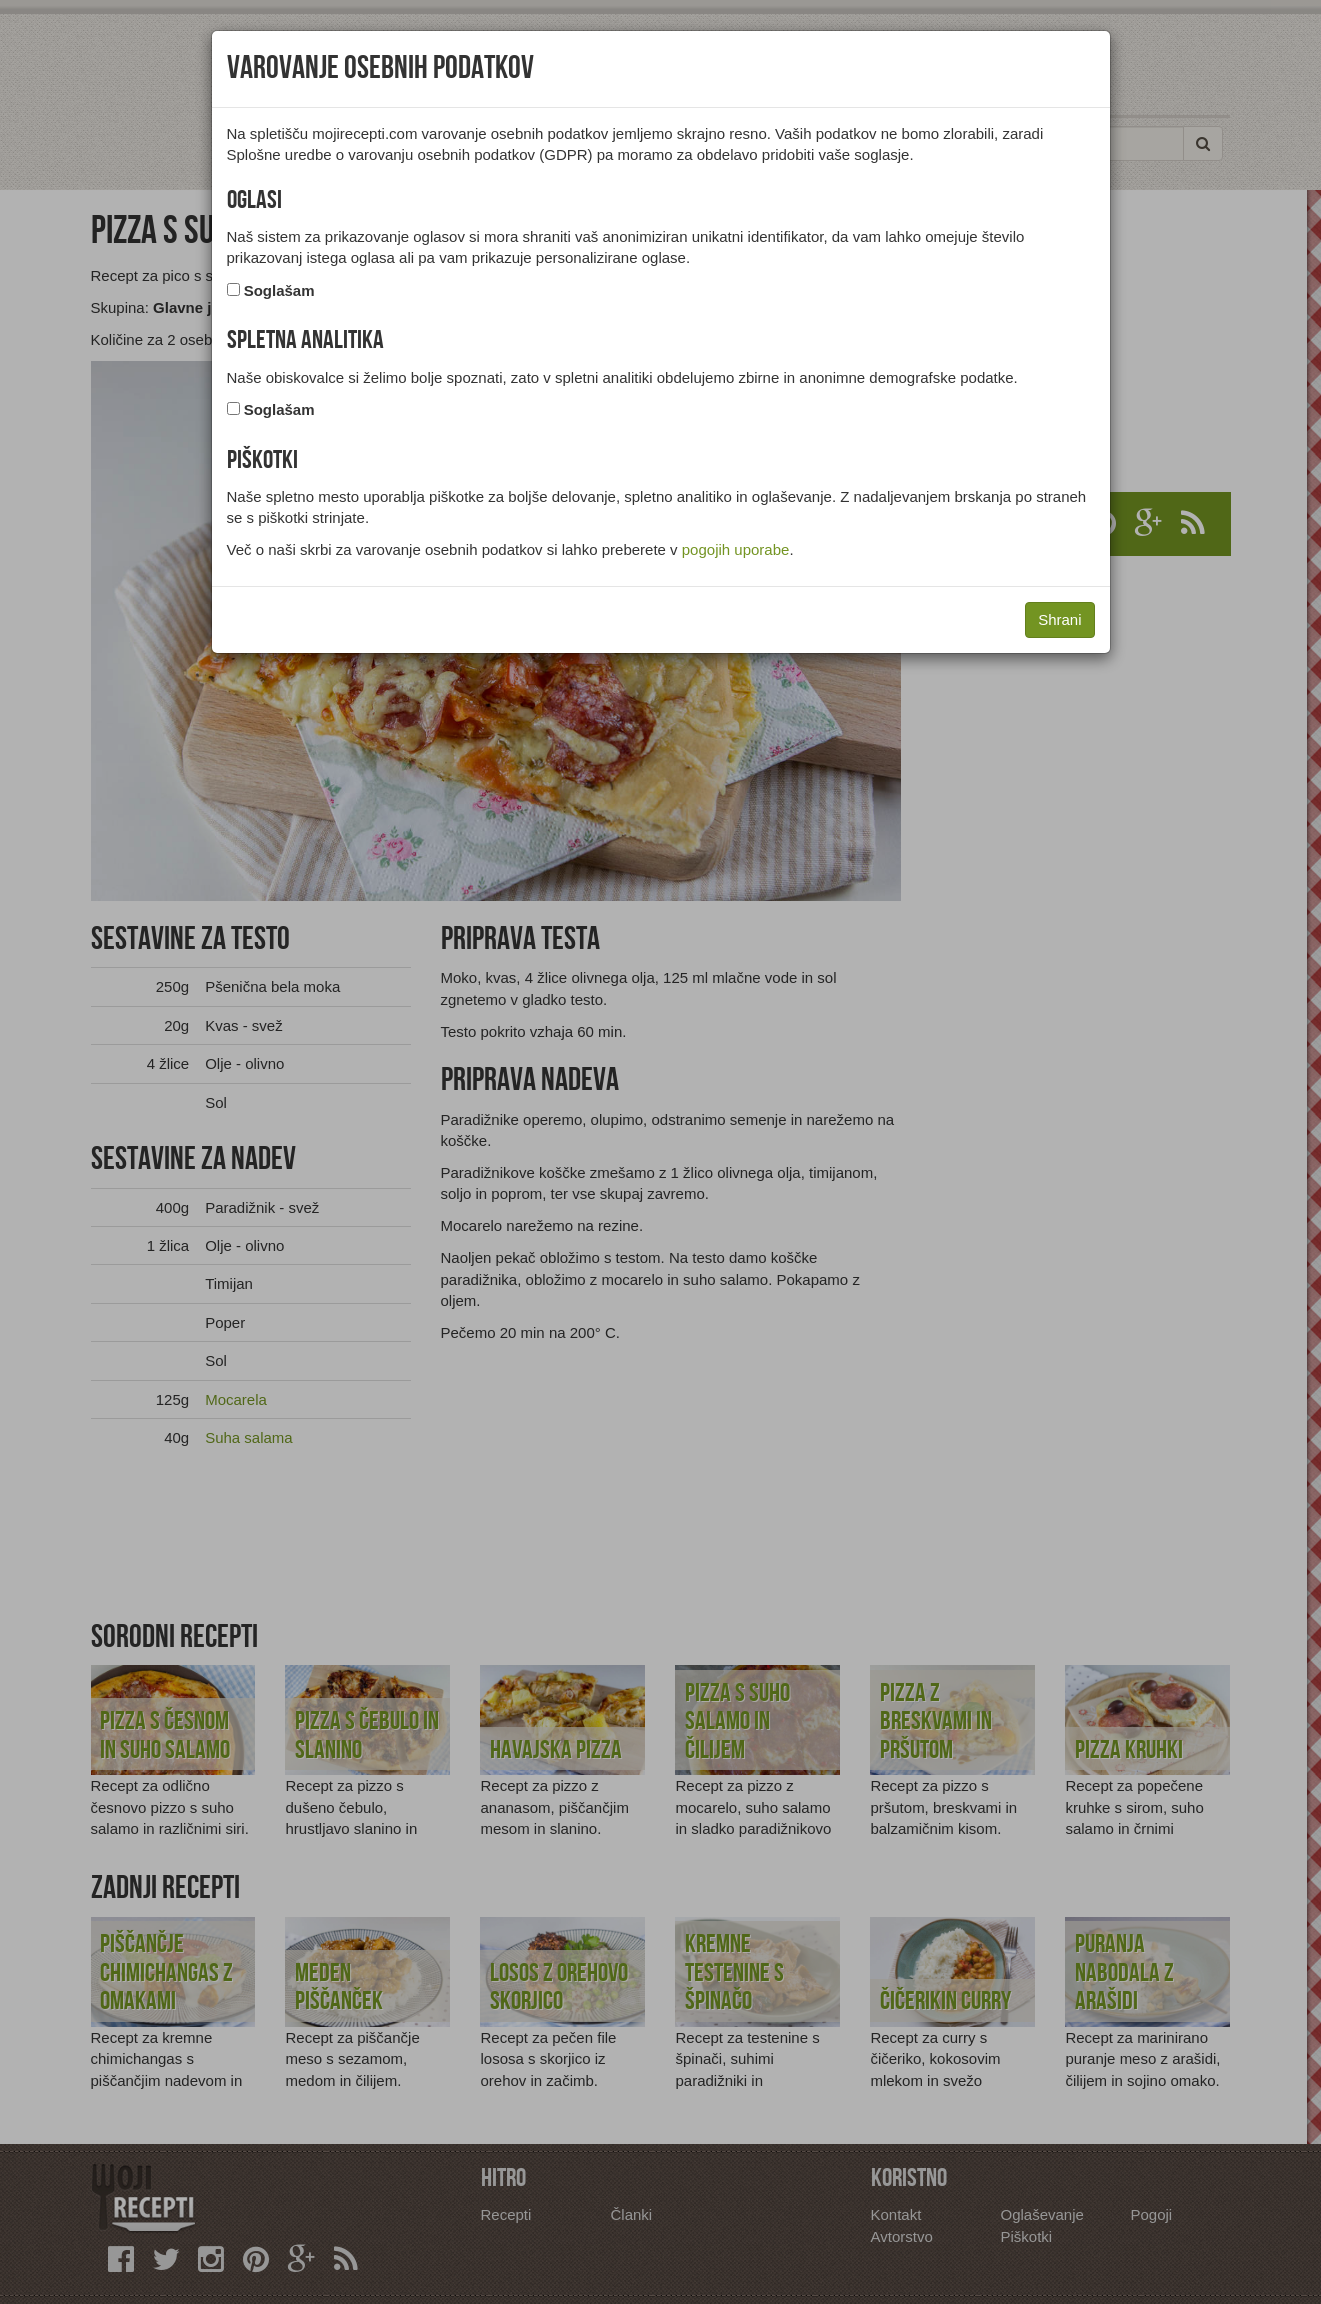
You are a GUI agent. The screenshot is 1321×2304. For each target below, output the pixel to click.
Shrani (1059, 619)
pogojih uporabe (736, 549)
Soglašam (279, 290)
